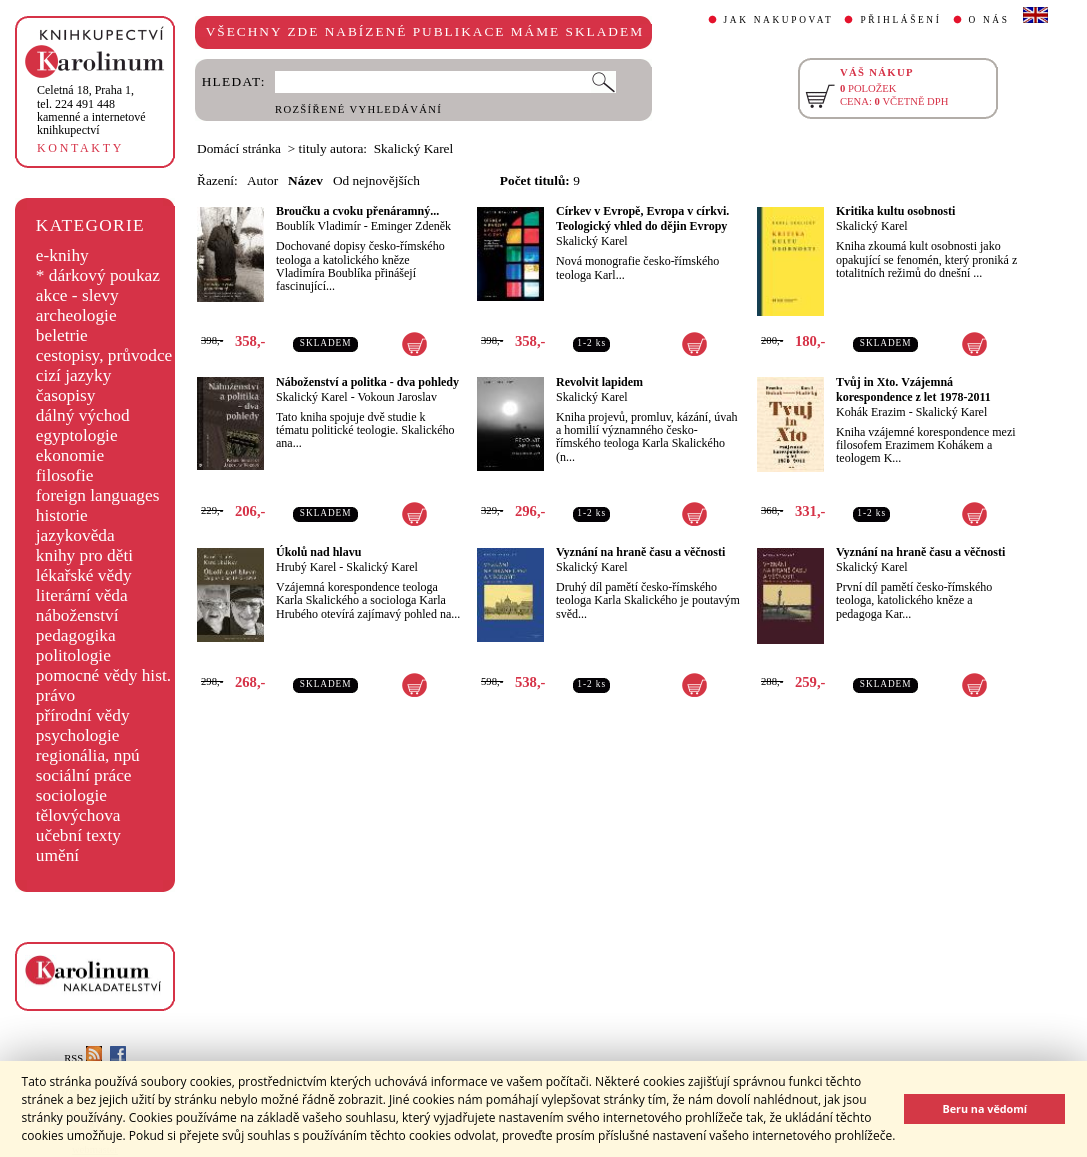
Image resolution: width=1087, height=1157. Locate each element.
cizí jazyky (74, 375)
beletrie (62, 335)
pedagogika (76, 635)
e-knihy (62, 255)
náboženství (77, 615)
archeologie (76, 315)
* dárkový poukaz (98, 275)
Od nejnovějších (376, 180)
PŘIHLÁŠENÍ (900, 20)
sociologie (71, 795)
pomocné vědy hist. (103, 675)
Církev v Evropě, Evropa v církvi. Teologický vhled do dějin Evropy (642, 218)
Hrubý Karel (306, 567)
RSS (83, 1058)
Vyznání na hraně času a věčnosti (640, 552)
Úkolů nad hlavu (318, 552)
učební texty (78, 835)
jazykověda (75, 535)
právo (55, 695)
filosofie (65, 475)
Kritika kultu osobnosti (895, 211)
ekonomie (70, 455)
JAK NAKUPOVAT (779, 20)
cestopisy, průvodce (104, 355)
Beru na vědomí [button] (984, 1108)
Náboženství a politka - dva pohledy (367, 382)
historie (62, 515)
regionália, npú (88, 755)
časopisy (66, 395)
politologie (73, 655)
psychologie (78, 735)
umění (57, 855)
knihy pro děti (84, 555)
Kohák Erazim (871, 412)
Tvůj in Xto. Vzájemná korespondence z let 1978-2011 (913, 389)
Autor (262, 180)
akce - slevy (77, 295)
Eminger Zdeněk (411, 226)
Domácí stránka (239, 148)
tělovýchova (78, 815)
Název (305, 180)
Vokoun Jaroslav (396, 397)
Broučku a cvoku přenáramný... (357, 211)
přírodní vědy (83, 715)
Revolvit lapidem (599, 382)
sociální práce (84, 775)
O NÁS (989, 20)
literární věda (82, 595)
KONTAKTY (80, 148)
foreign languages (98, 495)
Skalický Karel (592, 241)
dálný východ (83, 415)
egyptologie (77, 435)
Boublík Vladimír (318, 226)
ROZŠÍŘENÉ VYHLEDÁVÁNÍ (358, 109)
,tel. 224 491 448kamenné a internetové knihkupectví (91, 110)
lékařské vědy (84, 575)
